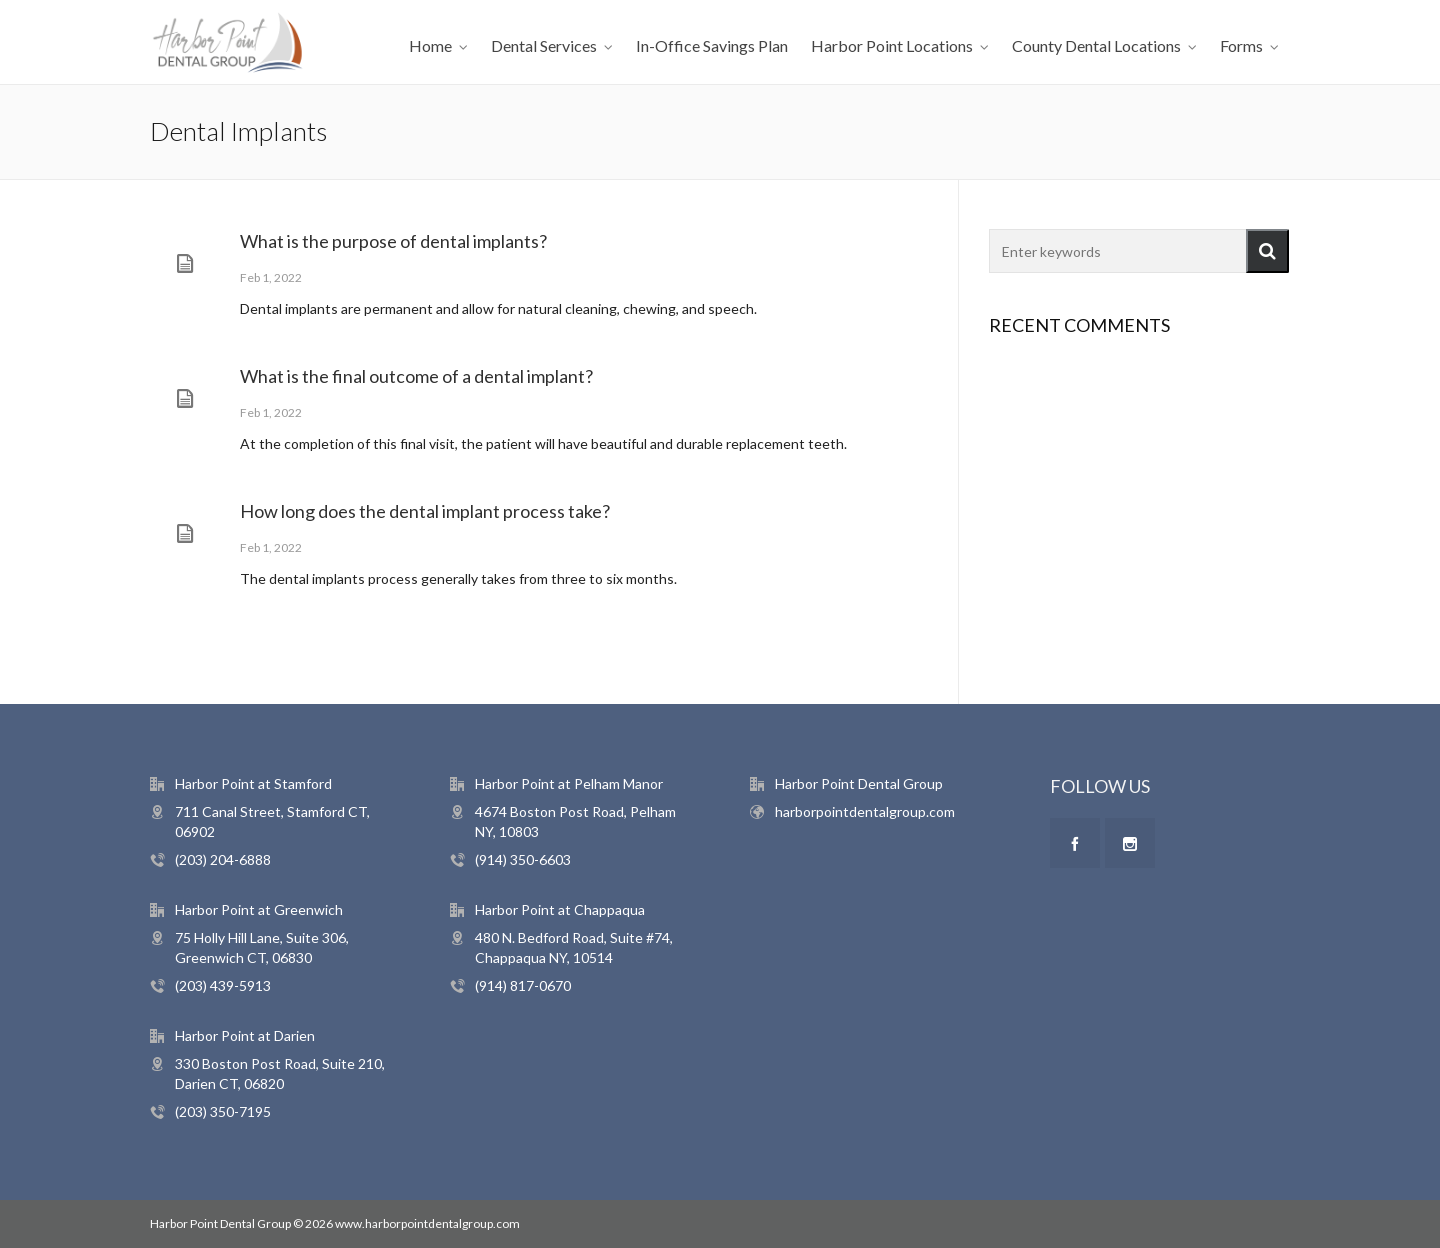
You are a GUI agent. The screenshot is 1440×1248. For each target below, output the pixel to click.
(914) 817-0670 (523, 985)
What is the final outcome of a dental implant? (416, 376)
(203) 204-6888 (223, 859)
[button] (1267, 251)
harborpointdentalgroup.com (865, 811)
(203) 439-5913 (223, 985)
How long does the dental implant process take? (425, 511)
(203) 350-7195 (223, 1111)
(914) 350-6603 (523, 859)
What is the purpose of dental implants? (393, 241)
